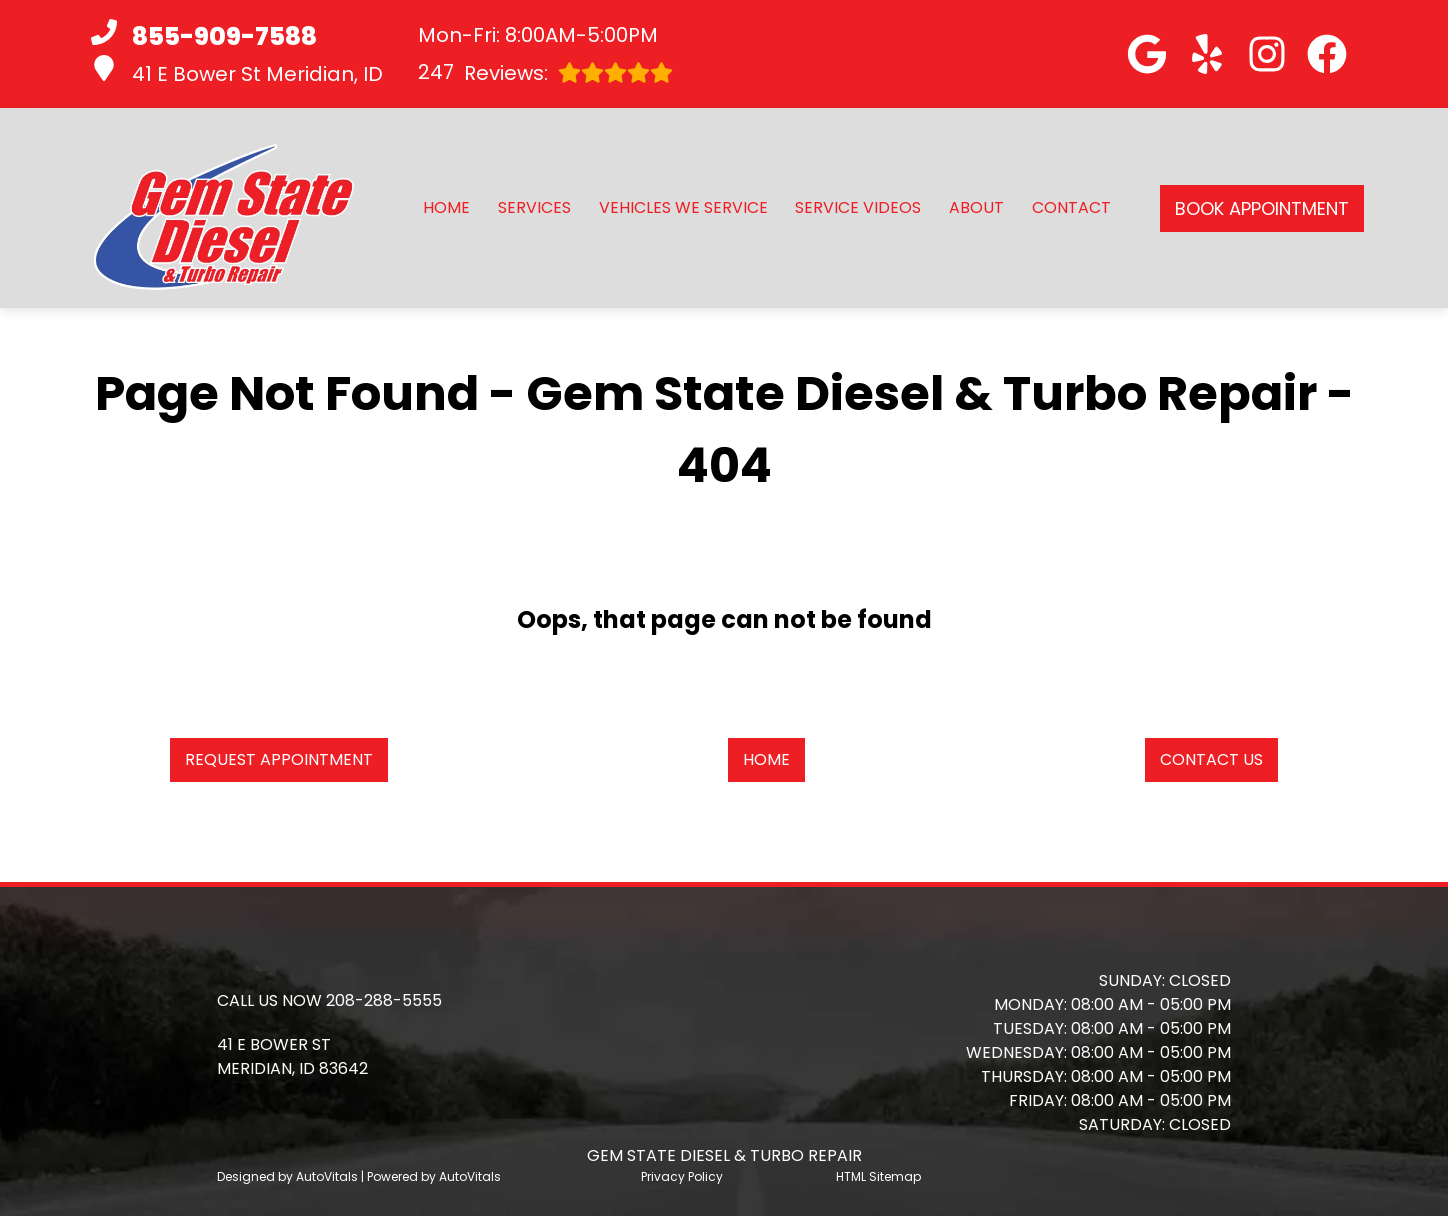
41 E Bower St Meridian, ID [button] (237, 71)
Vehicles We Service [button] (683, 207)
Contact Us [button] (1211, 759)
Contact (1071, 207)
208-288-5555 (384, 1000)
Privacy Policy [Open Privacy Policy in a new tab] (682, 1176)
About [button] (976, 207)
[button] (1147, 54)
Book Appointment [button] (1262, 208)
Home (446, 207)
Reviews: (545, 72)
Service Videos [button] (858, 207)
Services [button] (534, 207)
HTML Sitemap (878, 1176)
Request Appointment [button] (279, 759)
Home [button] (766, 759)
